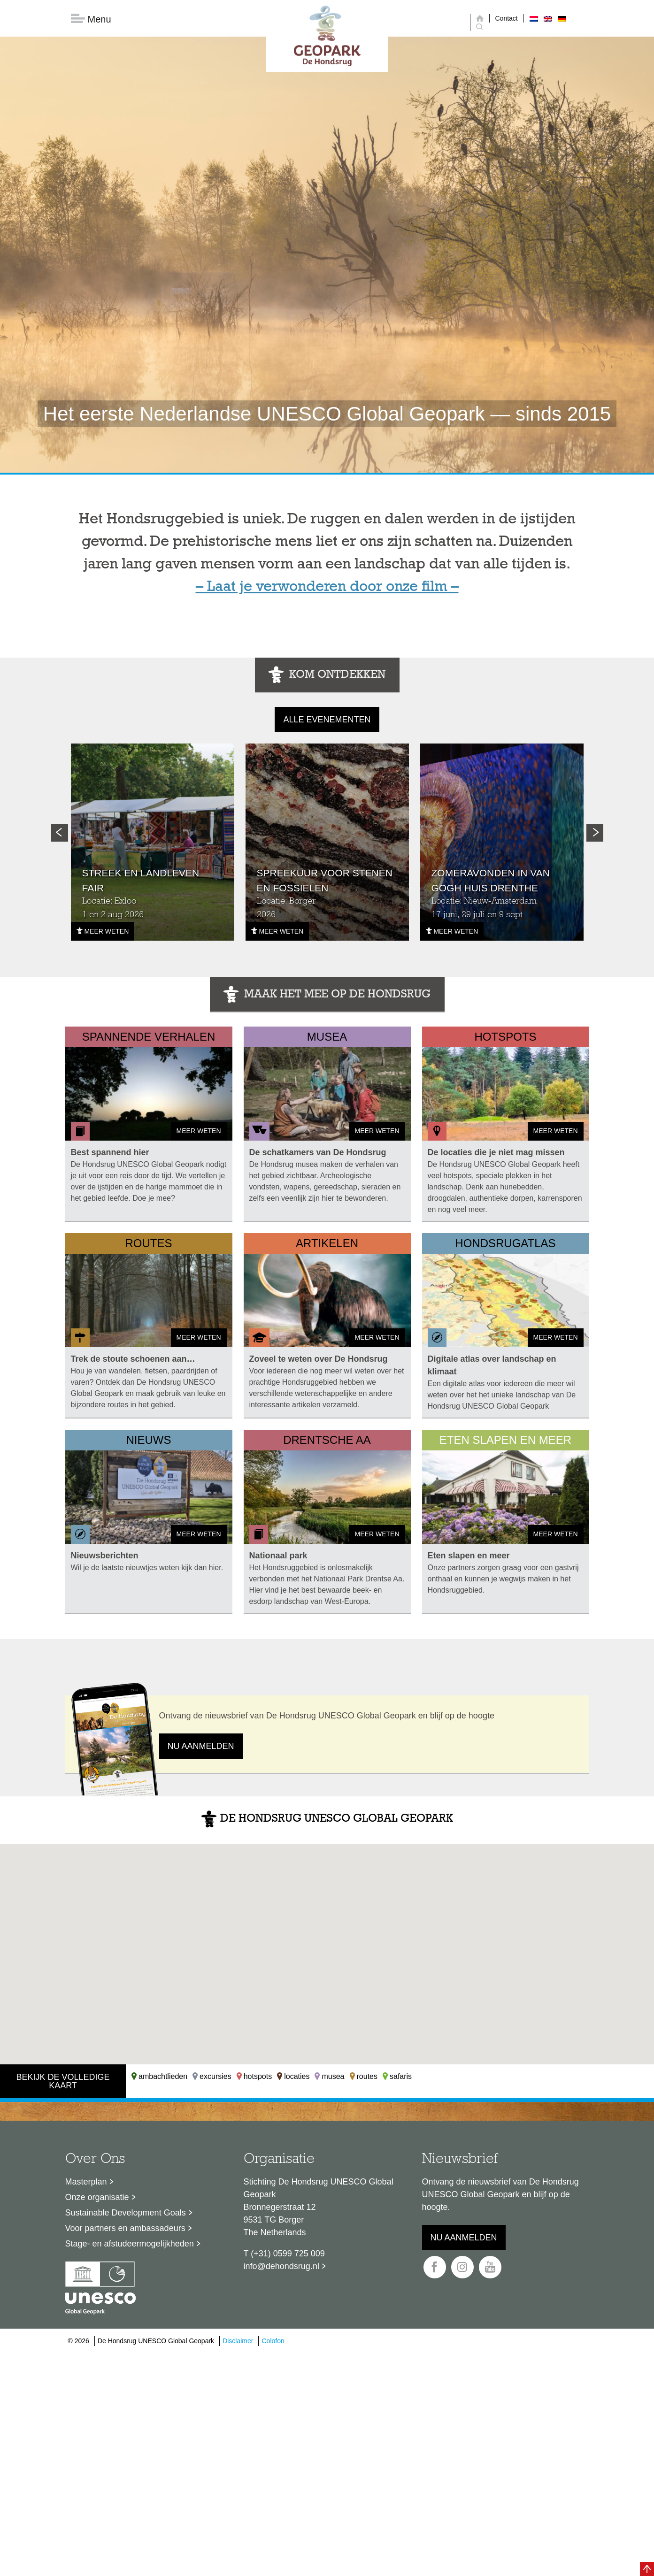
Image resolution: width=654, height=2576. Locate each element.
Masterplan (86, 2183)
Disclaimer (238, 2342)
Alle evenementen (326, 721)
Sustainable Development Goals (125, 2214)
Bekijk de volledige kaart (62, 2083)
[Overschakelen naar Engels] (548, 18)
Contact (506, 18)
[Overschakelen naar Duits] (562, 18)
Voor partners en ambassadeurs (125, 2230)
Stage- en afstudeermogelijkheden (129, 2245)
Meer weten (103, 933)
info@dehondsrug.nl (281, 2268)
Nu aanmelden (201, 1748)
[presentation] (59, 834)
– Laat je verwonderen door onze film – (327, 589)
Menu (91, 19)
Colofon (273, 2342)
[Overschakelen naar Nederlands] (534, 18)
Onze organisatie (97, 2199)
